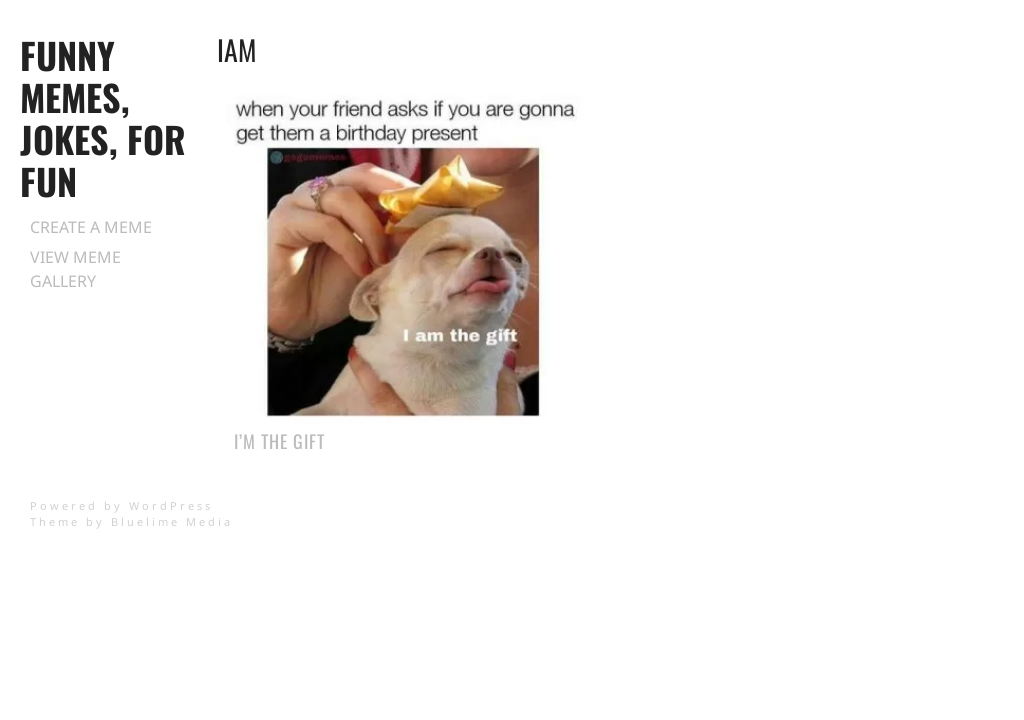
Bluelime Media (172, 521)
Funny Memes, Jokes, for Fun (103, 117)
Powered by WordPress (121, 505)
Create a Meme (91, 227)
